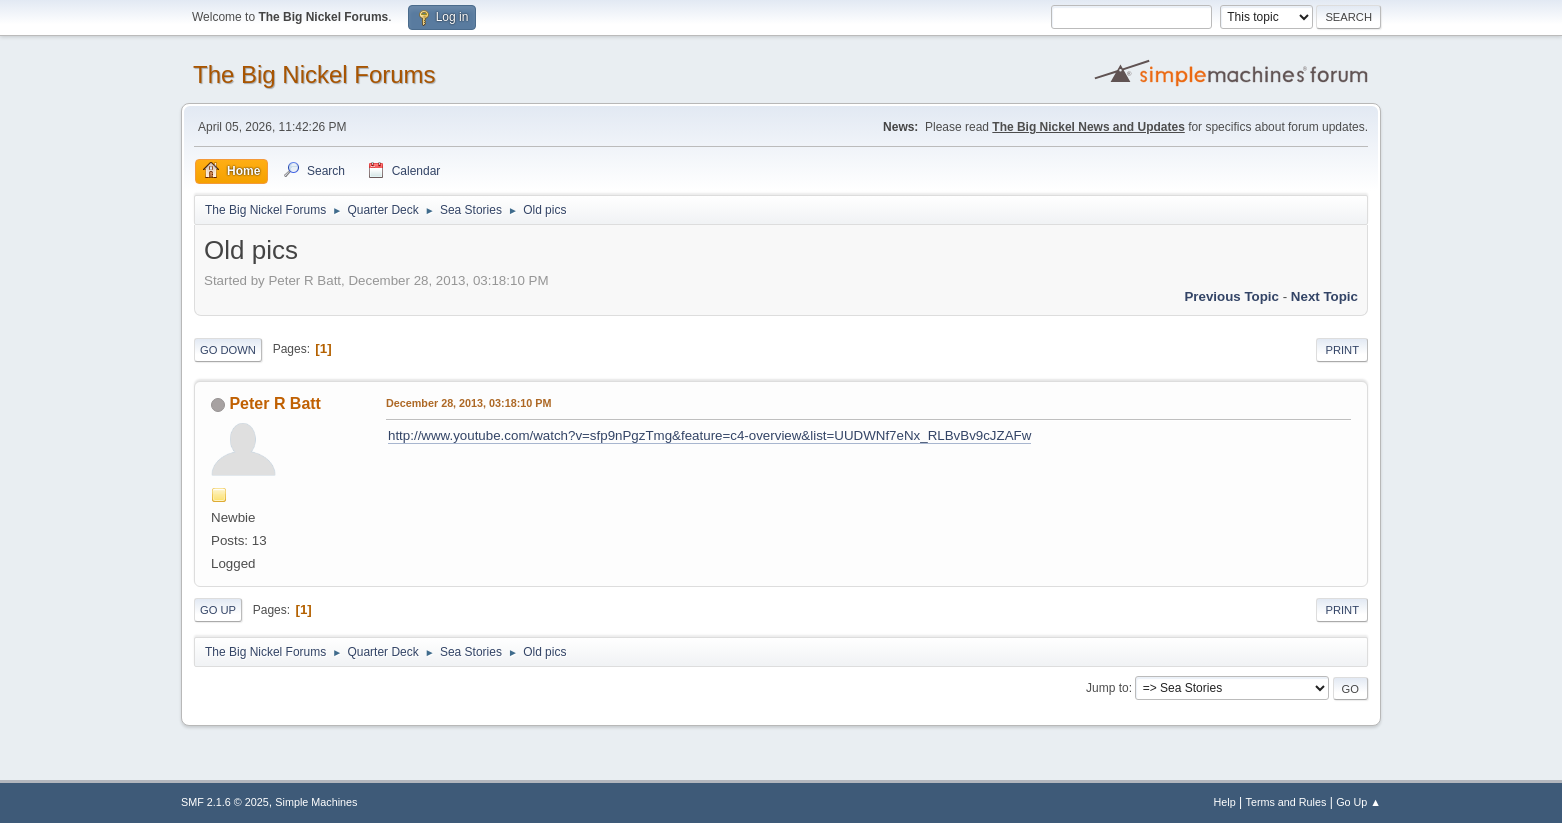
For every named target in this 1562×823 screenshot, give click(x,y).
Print (1342, 350)
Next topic (1324, 296)
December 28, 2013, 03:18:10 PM (468, 403)
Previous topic (1231, 296)
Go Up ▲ (1358, 802)
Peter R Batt (275, 403)
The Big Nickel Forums (314, 74)
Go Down (228, 350)
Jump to (1107, 688)
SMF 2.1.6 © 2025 (225, 802)
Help (1225, 802)
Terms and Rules (1286, 802)
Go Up (218, 610)
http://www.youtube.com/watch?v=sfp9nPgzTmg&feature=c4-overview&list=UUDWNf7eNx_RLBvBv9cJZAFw (709, 435)
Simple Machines (316, 802)
